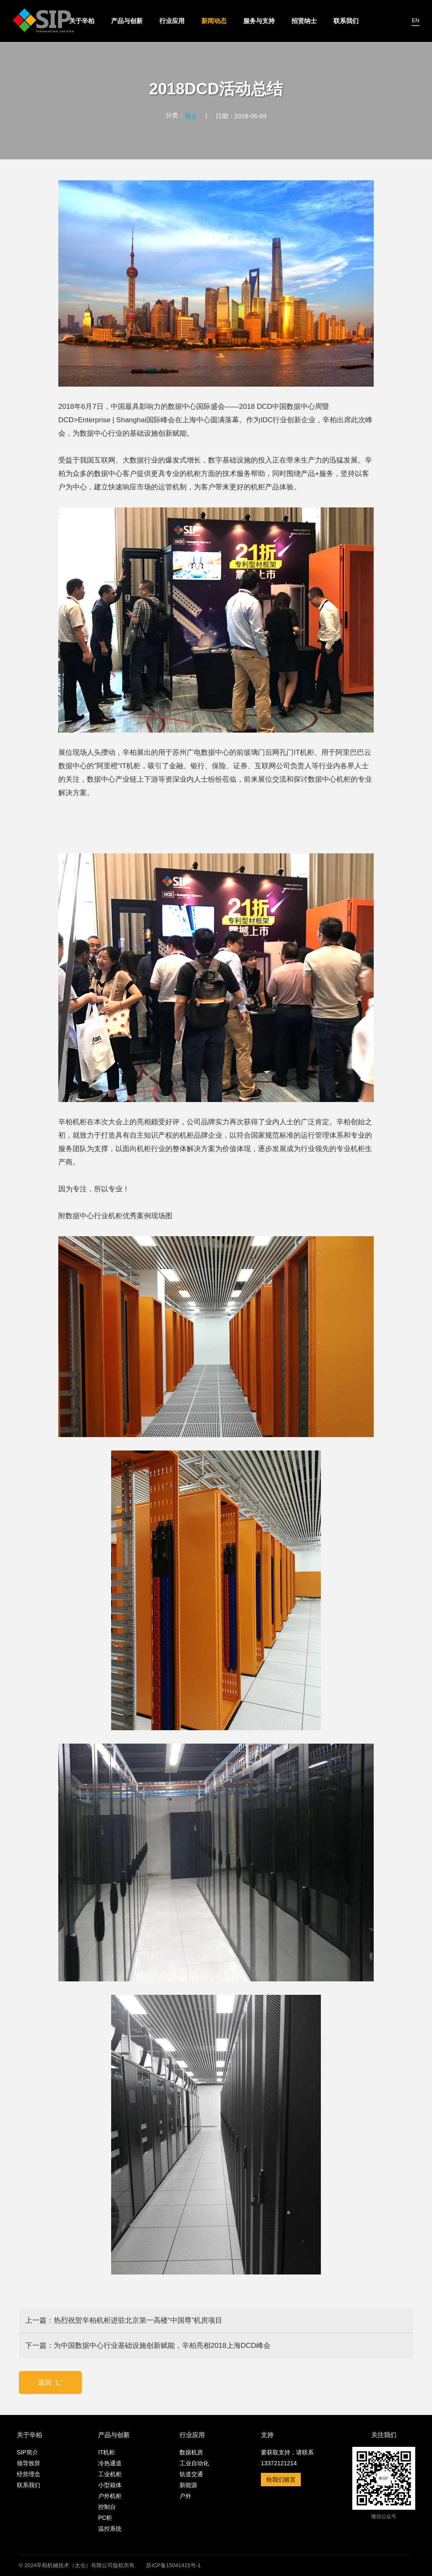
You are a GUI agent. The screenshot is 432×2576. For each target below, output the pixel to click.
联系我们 (346, 20)
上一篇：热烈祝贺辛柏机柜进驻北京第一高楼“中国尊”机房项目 (123, 2320)
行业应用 (172, 20)
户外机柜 (110, 2496)
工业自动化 (194, 2463)
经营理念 (28, 2474)
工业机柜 (110, 2474)
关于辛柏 (81, 20)
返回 (50, 2382)
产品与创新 (127, 20)
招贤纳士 (304, 20)
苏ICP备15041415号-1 (173, 2565)
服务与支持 (259, 20)
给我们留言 (281, 2479)
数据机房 (191, 2452)
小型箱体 (110, 2485)
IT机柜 (106, 2452)
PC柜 (105, 2517)
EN (415, 20)
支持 (267, 2434)
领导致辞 (28, 2463)
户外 (185, 2496)
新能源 (188, 2485)
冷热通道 (110, 2463)
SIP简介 (27, 2452)
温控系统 (110, 2528)
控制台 (107, 2506)
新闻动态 (213, 20)
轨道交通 (191, 2474)
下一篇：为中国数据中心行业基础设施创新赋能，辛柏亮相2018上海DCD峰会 (148, 2346)
